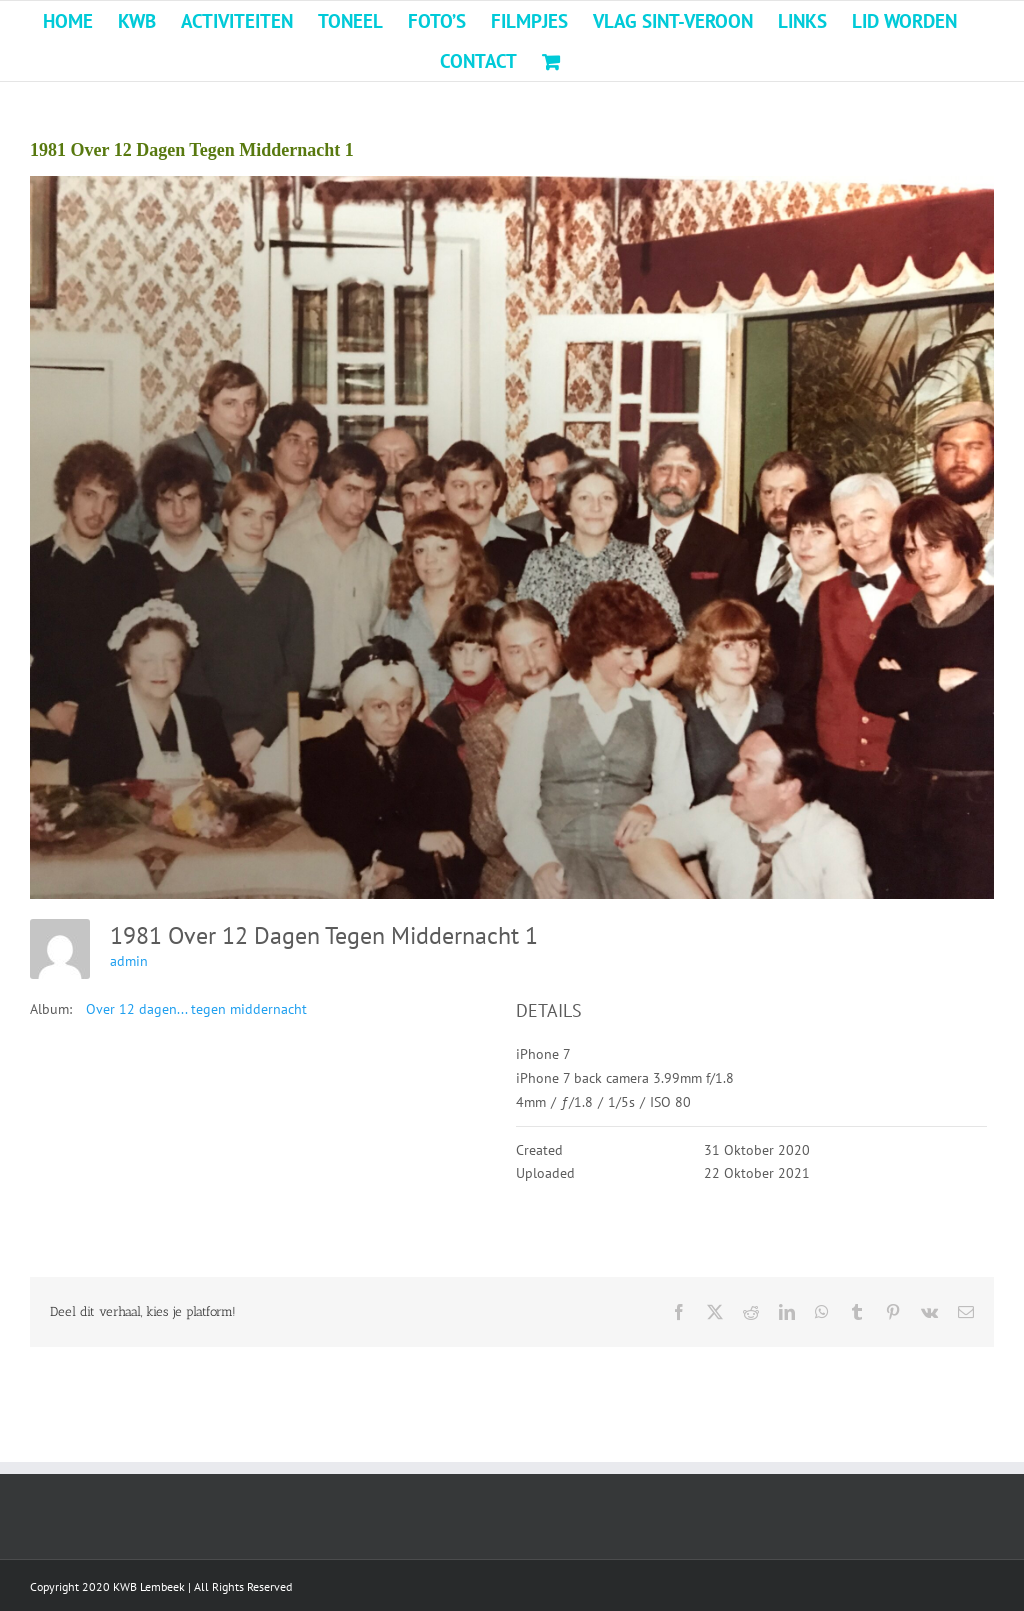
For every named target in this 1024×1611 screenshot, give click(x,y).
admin (129, 961)
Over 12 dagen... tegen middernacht (196, 1009)
